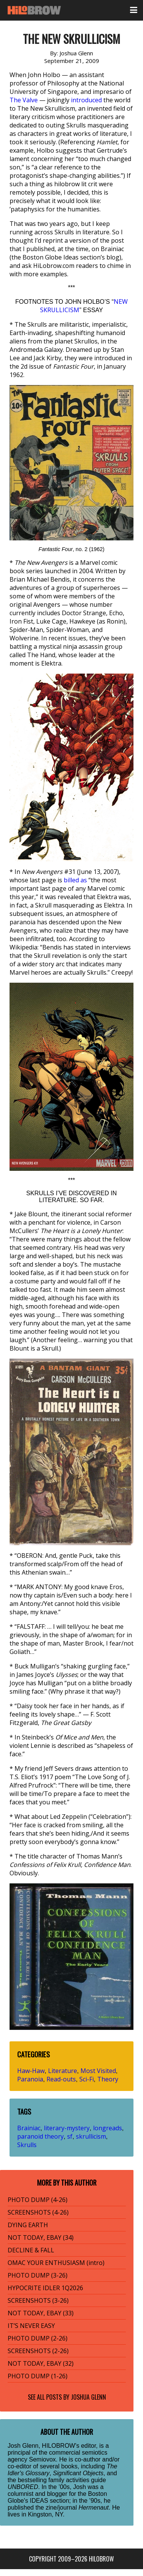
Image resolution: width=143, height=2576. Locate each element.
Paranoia (30, 2079)
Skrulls (27, 2145)
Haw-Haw (31, 2071)
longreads (107, 2128)
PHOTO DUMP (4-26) (37, 2200)
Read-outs (61, 2079)
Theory (107, 2079)
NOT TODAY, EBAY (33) (41, 2313)
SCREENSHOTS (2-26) (38, 2351)
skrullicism (91, 2136)
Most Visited (98, 2071)
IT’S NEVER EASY (31, 2325)
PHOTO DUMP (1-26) (37, 2376)
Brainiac (28, 2128)
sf (69, 2136)
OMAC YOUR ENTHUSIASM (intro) (56, 2262)
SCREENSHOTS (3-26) (38, 2300)
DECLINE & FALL (31, 2250)
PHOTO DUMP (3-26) (37, 2275)
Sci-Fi (86, 2079)
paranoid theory (40, 2136)
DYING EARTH (28, 2225)
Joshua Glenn (88, 2397)
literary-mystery (67, 2128)
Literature (62, 2071)
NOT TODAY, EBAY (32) (41, 2363)
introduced (86, 100)
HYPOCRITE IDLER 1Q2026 (45, 2288)
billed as (75, 880)
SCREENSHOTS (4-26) (38, 2212)
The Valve (24, 100)
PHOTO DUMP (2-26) (37, 2338)
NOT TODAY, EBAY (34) (41, 2237)
